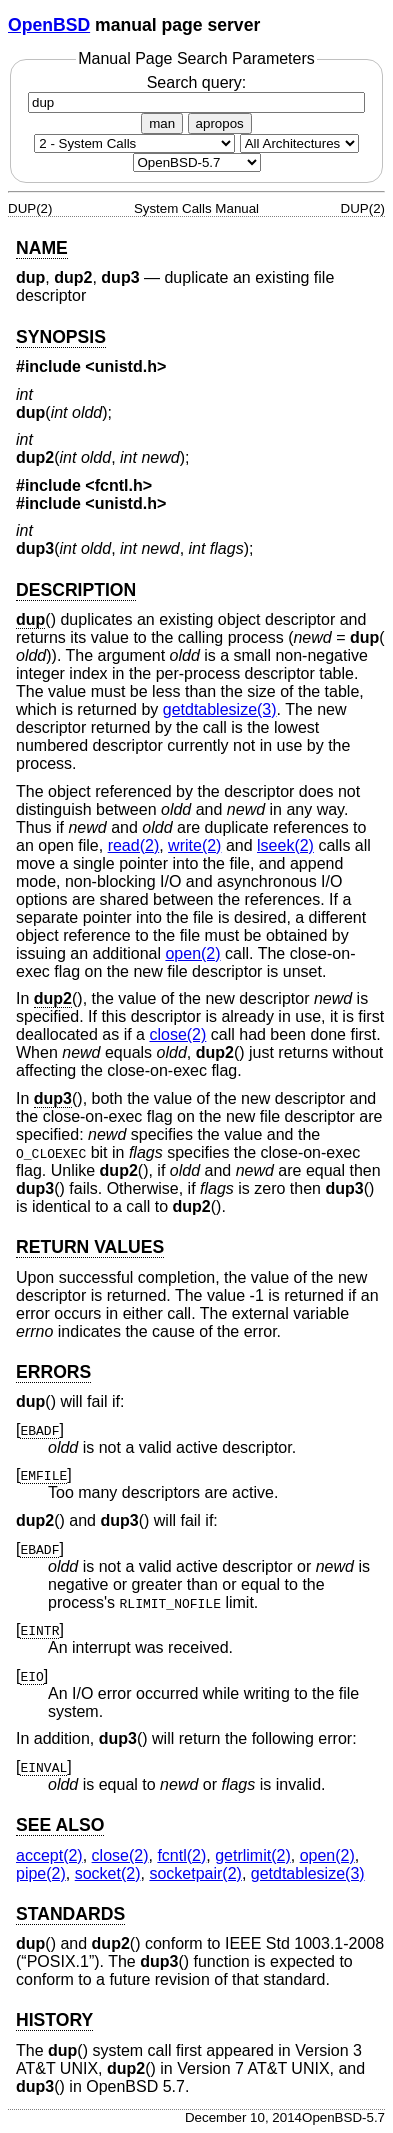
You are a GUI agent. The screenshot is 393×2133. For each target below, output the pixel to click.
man (162, 123)
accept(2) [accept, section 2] (49, 1855)
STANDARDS (70, 1914)
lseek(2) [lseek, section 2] (285, 845)
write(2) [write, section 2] (194, 845)
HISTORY (54, 2020)
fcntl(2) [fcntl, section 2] (181, 1855)
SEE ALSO (60, 1825)
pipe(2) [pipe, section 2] (41, 1873)
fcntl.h (119, 485)
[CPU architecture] (299, 143)
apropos (220, 123)
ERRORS (53, 1372)
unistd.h (126, 366)
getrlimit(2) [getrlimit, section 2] (253, 1855)
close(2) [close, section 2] (177, 1034)
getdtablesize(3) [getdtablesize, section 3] (220, 709)
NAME (42, 248)
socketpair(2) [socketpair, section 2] (195, 1873)
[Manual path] (197, 162)
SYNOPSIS (61, 337)
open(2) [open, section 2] (192, 953)
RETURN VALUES (90, 1247)
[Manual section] (134, 143)
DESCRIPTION (76, 590)
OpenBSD (49, 25)
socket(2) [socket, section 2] (108, 1873)
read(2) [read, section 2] (134, 845)
